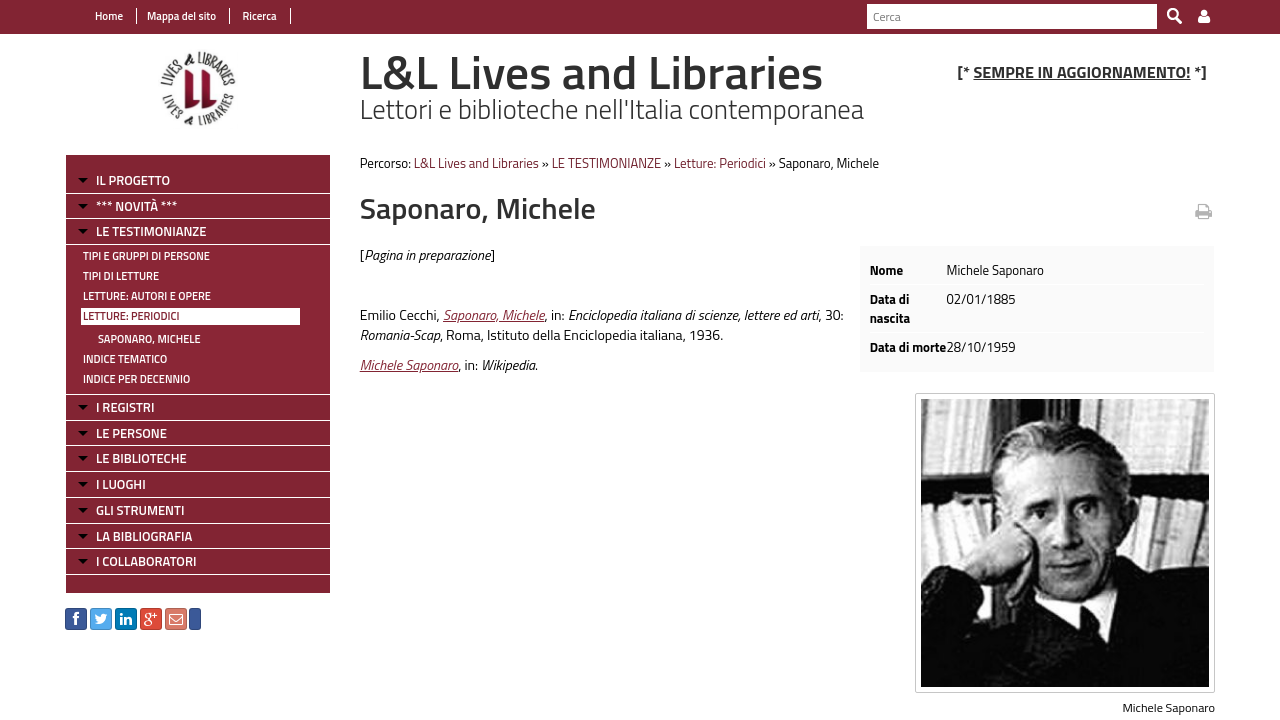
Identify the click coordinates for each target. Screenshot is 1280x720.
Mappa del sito (181, 16)
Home (109, 16)
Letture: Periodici (131, 316)
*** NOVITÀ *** (136, 206)
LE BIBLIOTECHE (141, 458)
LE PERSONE (131, 433)
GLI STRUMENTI (140, 510)
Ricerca (258, 16)
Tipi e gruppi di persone (146, 256)
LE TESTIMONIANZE (151, 231)
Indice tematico (125, 359)
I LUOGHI (121, 484)
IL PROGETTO (133, 180)
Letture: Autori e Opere (147, 296)
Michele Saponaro (409, 364)
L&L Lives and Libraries (476, 163)
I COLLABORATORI (146, 561)
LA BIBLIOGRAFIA (144, 536)
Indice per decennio (136, 379)
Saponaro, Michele (149, 339)
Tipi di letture (121, 276)
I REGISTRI (125, 407)
